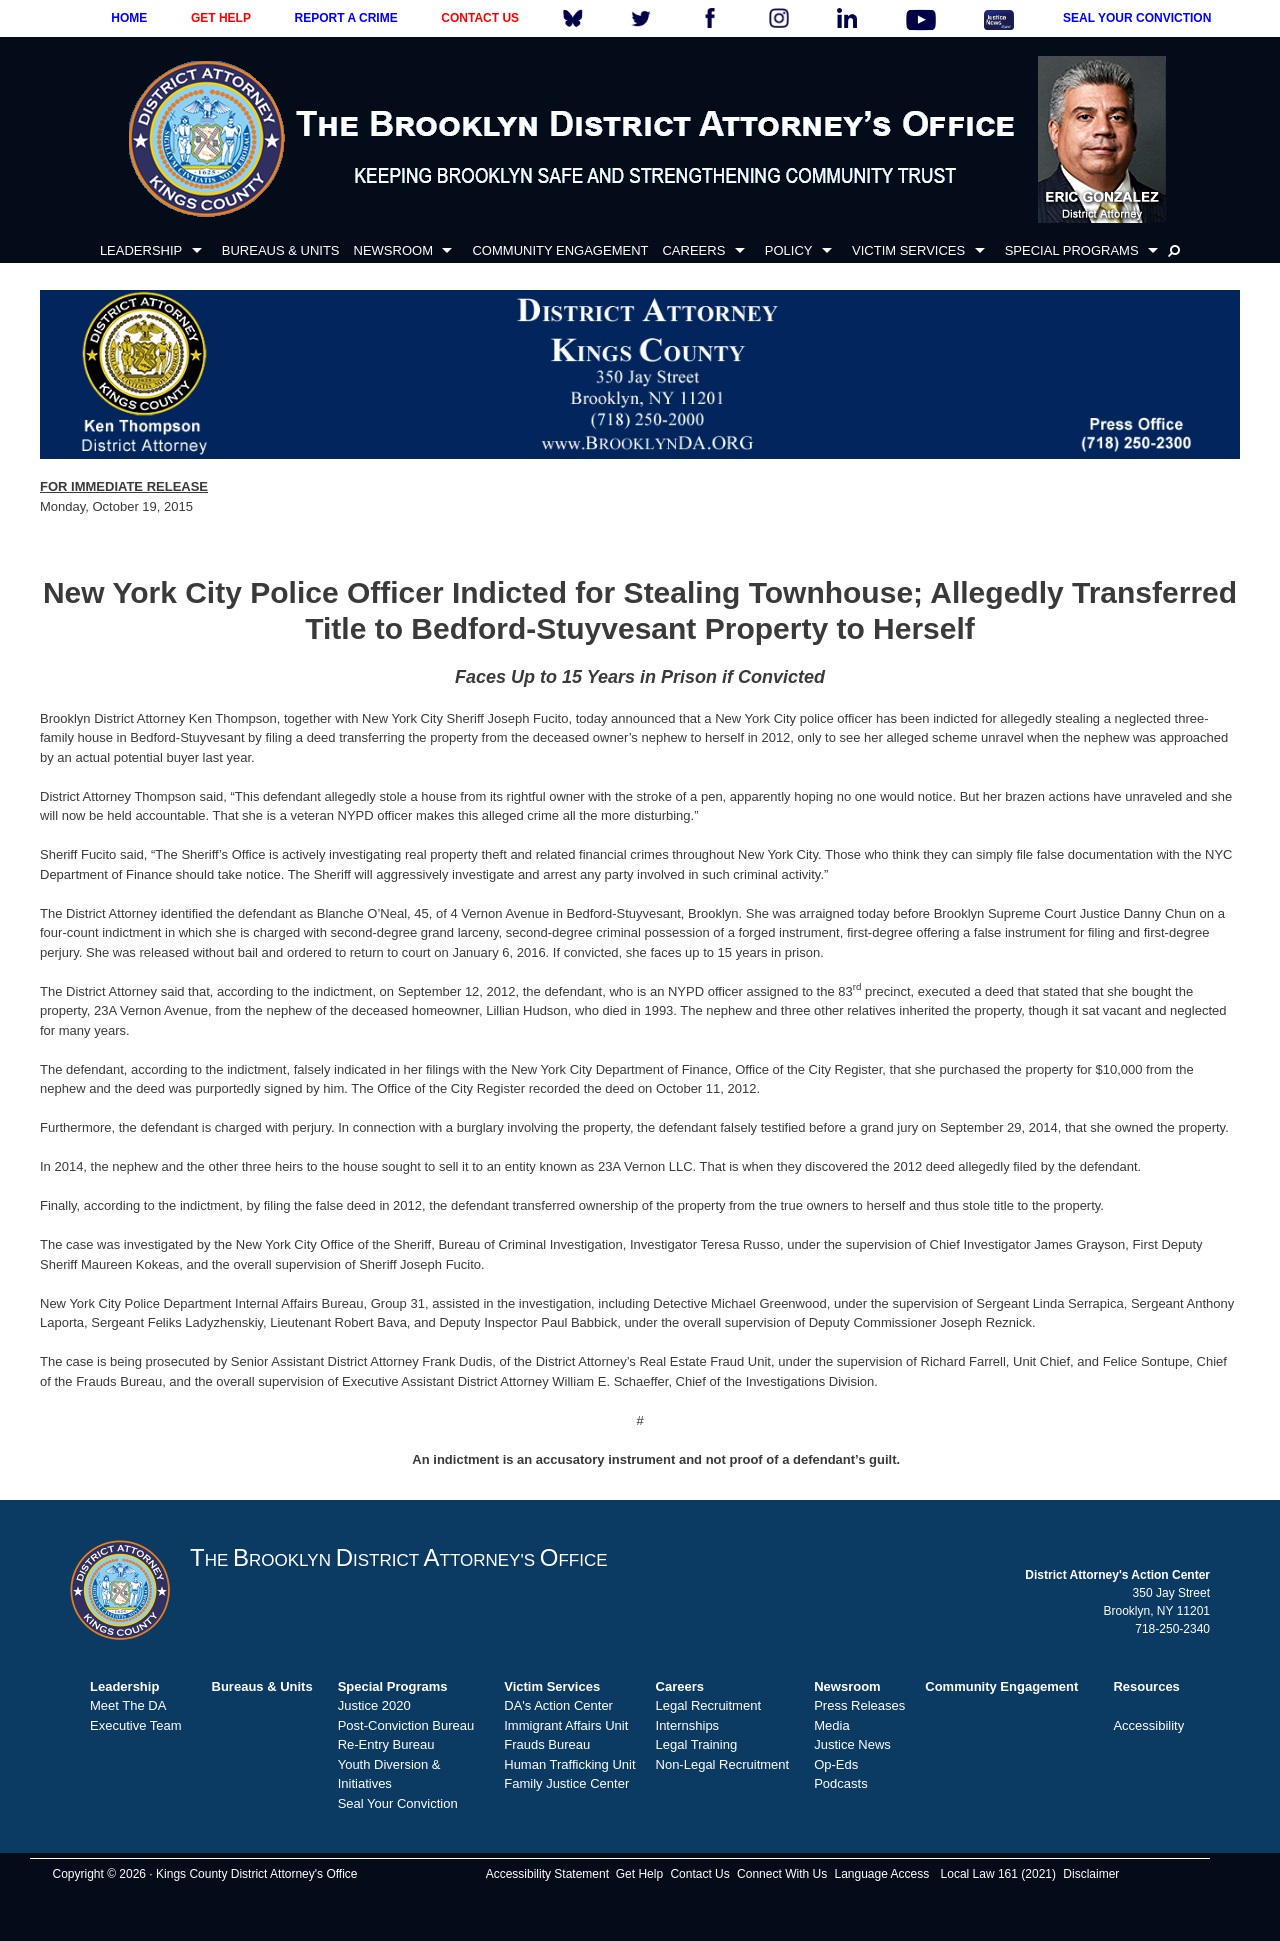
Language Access (881, 1874)
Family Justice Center (566, 1783)
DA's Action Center (558, 1705)
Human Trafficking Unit (569, 1764)
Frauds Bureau (547, 1744)
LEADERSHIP (141, 250)
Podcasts (840, 1783)
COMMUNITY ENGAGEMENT (560, 250)
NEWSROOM (393, 250)
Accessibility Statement (547, 1874)
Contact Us (699, 1874)
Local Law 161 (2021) (998, 1874)
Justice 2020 (374, 1705)
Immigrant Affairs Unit (566, 1725)
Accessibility (1148, 1725)
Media (831, 1725)
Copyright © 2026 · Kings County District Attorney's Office (204, 1874)
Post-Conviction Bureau (406, 1725)
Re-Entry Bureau (386, 1744)
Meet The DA (128, 1705)
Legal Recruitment (709, 1705)
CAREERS (693, 250)
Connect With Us (782, 1874)
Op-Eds (836, 1764)
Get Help (639, 1874)
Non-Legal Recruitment (723, 1764)
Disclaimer (1091, 1874)
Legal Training (697, 1744)
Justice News (852, 1744)
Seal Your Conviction (398, 1803)
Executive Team (136, 1725)
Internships (688, 1725)
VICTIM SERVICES (908, 250)
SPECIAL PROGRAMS (1072, 250)
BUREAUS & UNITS (281, 250)
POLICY (789, 250)
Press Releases (859, 1705)
